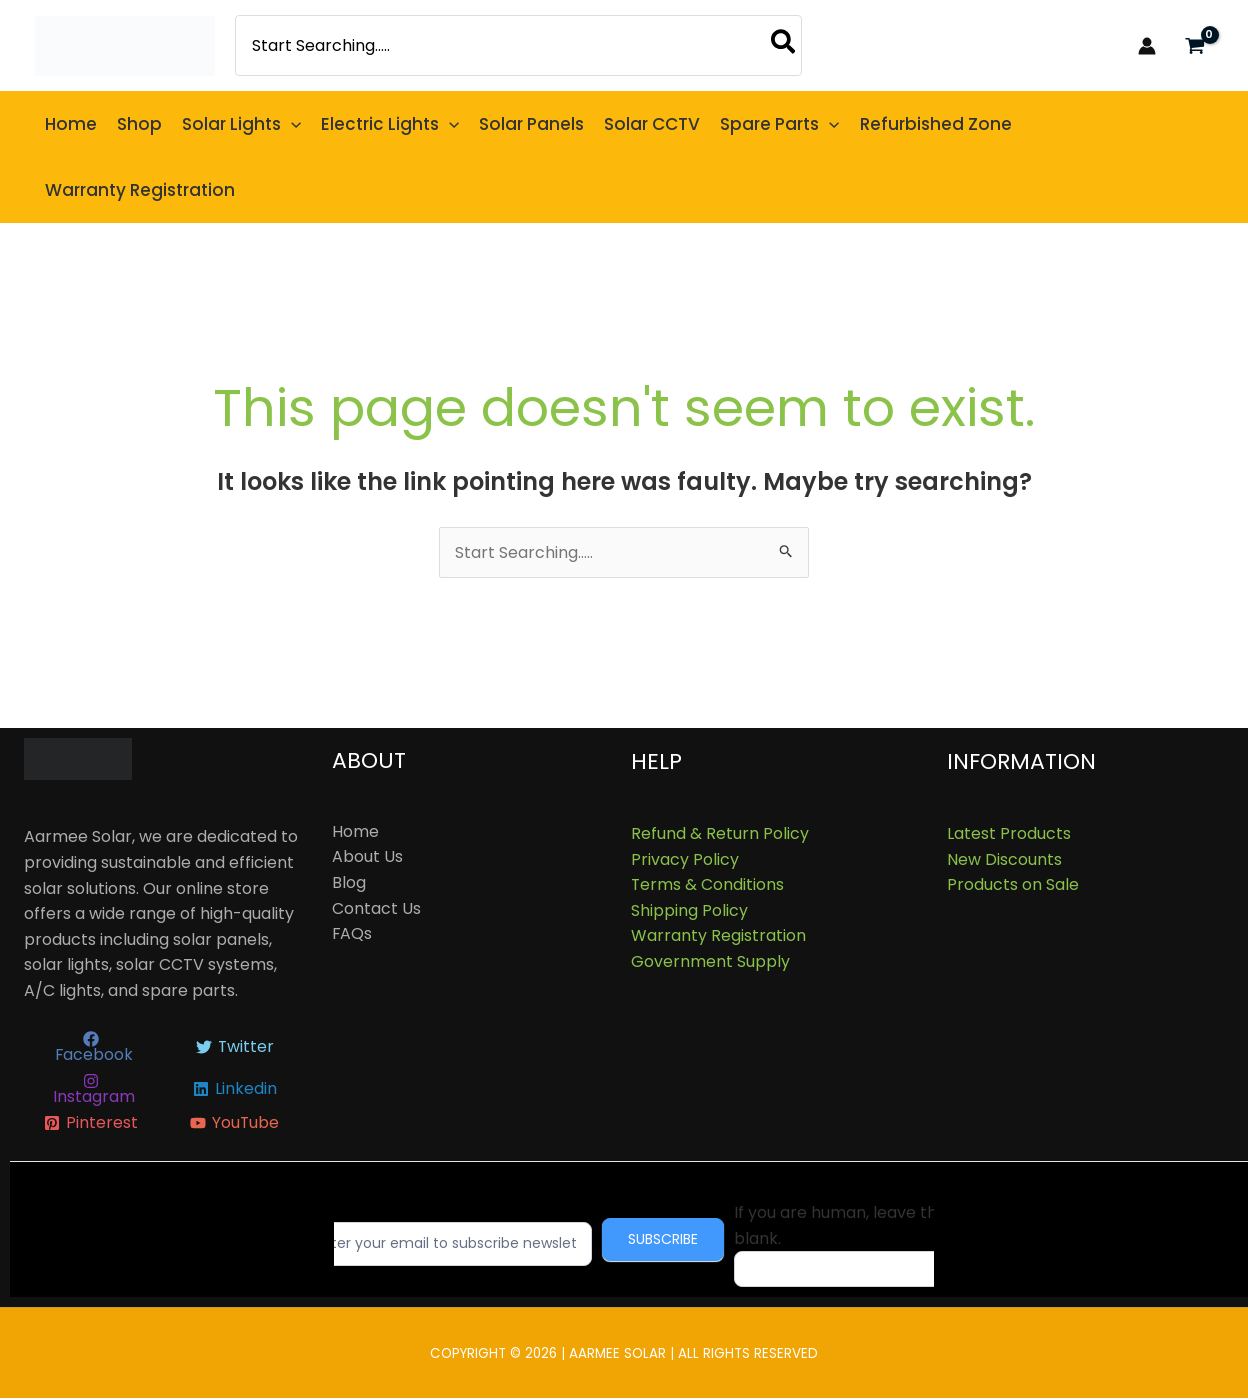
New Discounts (1004, 859)
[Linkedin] (234, 1090)
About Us (367, 857)
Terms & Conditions (708, 884)
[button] (291, 124)
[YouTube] (234, 1124)
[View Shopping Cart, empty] (1194, 45)
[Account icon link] (1147, 46)
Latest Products (1009, 833)
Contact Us (376, 908)
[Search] (784, 45)
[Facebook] (91, 1048)
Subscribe (677, 1240)
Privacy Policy (685, 859)
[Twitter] (234, 1048)
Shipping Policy (689, 910)
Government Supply (710, 961)
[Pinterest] (91, 1124)
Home (355, 831)
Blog (349, 882)
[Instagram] (91, 1090)
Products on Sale (1013, 884)
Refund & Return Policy (720, 833)
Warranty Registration (718, 936)
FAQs (352, 933)
